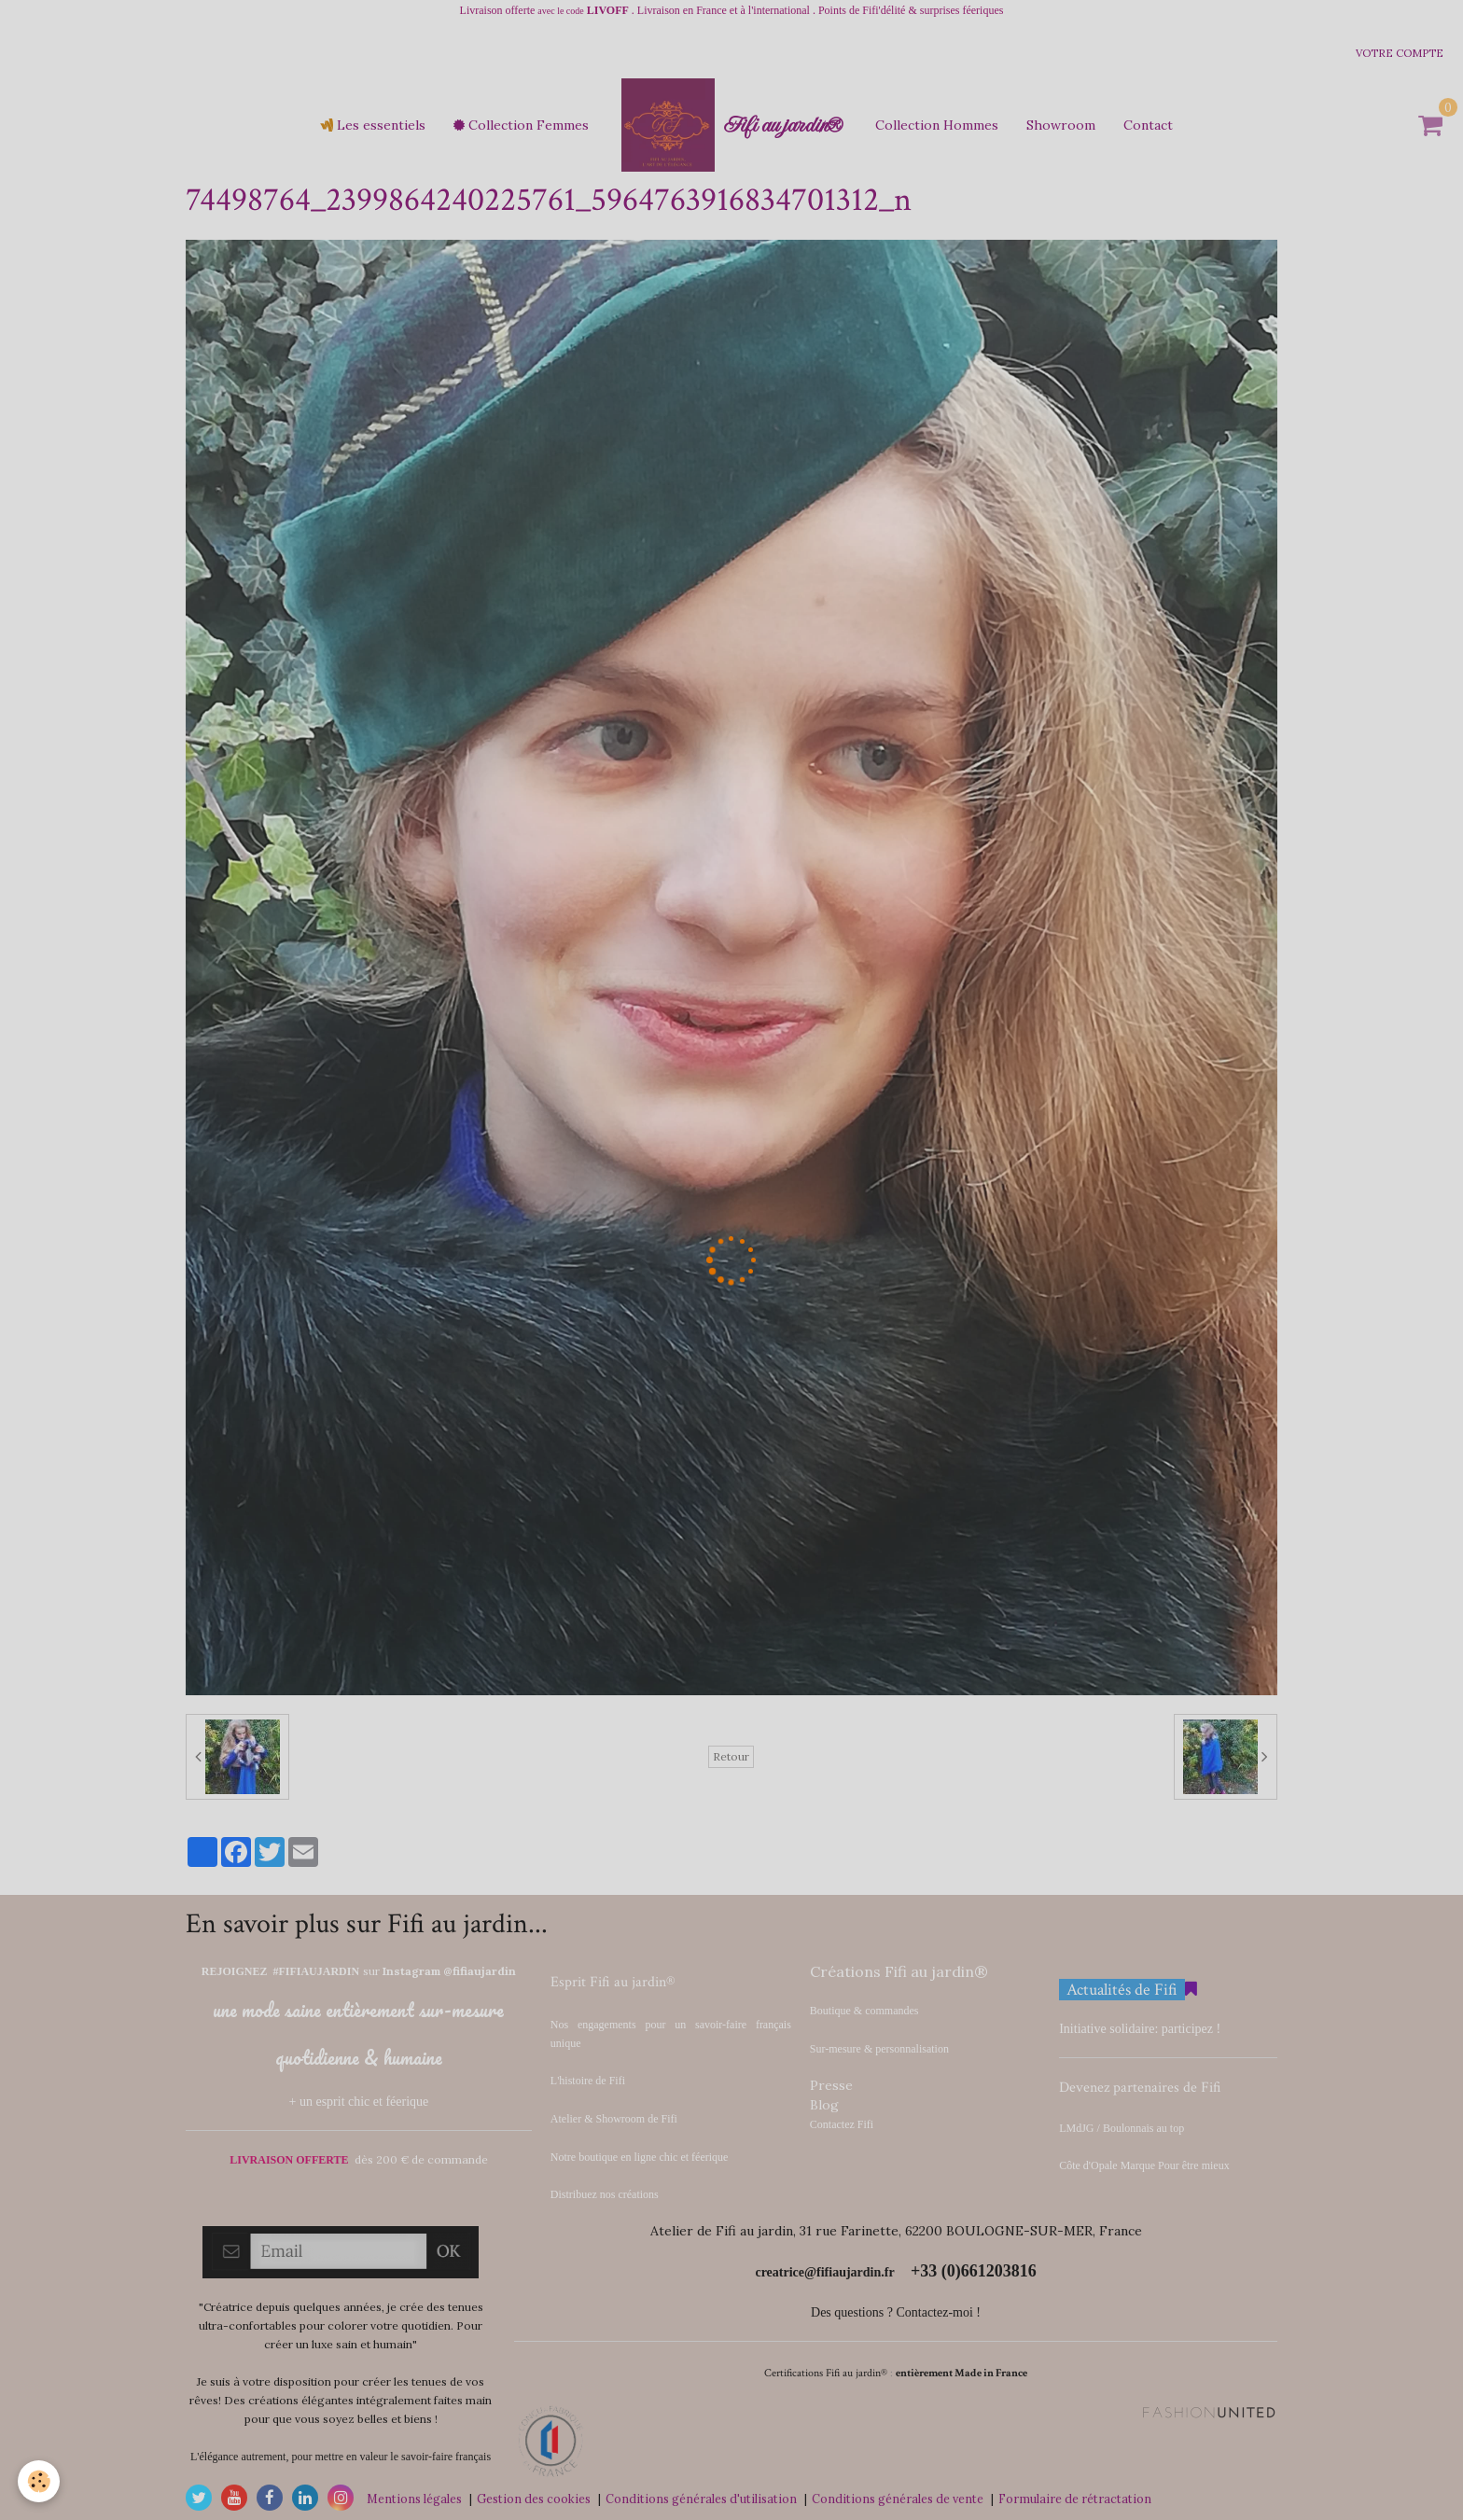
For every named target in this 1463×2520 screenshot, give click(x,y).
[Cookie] (40, 2481)
